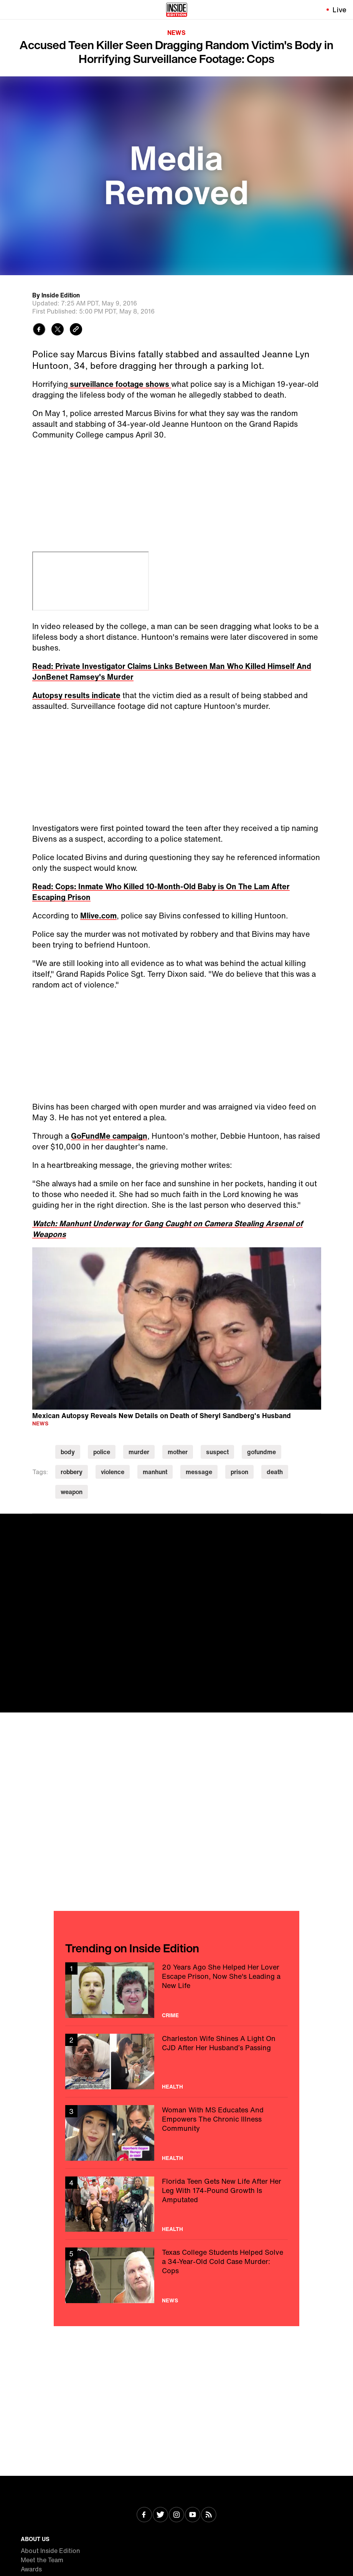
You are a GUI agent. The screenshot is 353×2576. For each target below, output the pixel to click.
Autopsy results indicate (76, 695)
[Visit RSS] (208, 2515)
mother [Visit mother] (178, 1452)
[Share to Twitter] (57, 330)
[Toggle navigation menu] (10, 10)
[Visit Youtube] (192, 2515)
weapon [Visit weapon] (71, 1492)
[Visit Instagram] (176, 2515)
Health (172, 2086)
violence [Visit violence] (112, 1472)
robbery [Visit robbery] (71, 1472)
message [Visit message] (199, 1472)
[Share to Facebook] (39, 330)
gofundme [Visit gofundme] (261, 1452)
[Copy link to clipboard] (76, 330)
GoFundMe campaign (109, 1135)
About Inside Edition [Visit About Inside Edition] (50, 2550)
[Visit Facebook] (144, 2515)
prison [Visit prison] (239, 1472)
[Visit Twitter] (160, 2515)
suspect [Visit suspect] (217, 1452)
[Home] (176, 9)
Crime (170, 2015)
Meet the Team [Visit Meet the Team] (42, 2559)
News (176, 32)
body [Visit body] (68, 1452)
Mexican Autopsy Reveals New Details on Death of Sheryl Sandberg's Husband (161, 1415)
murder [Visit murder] (139, 1452)
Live (340, 9)
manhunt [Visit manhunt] (155, 1472)
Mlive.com (98, 915)
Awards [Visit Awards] (31, 2569)
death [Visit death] (275, 1472)
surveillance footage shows (119, 384)
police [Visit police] (101, 1452)
